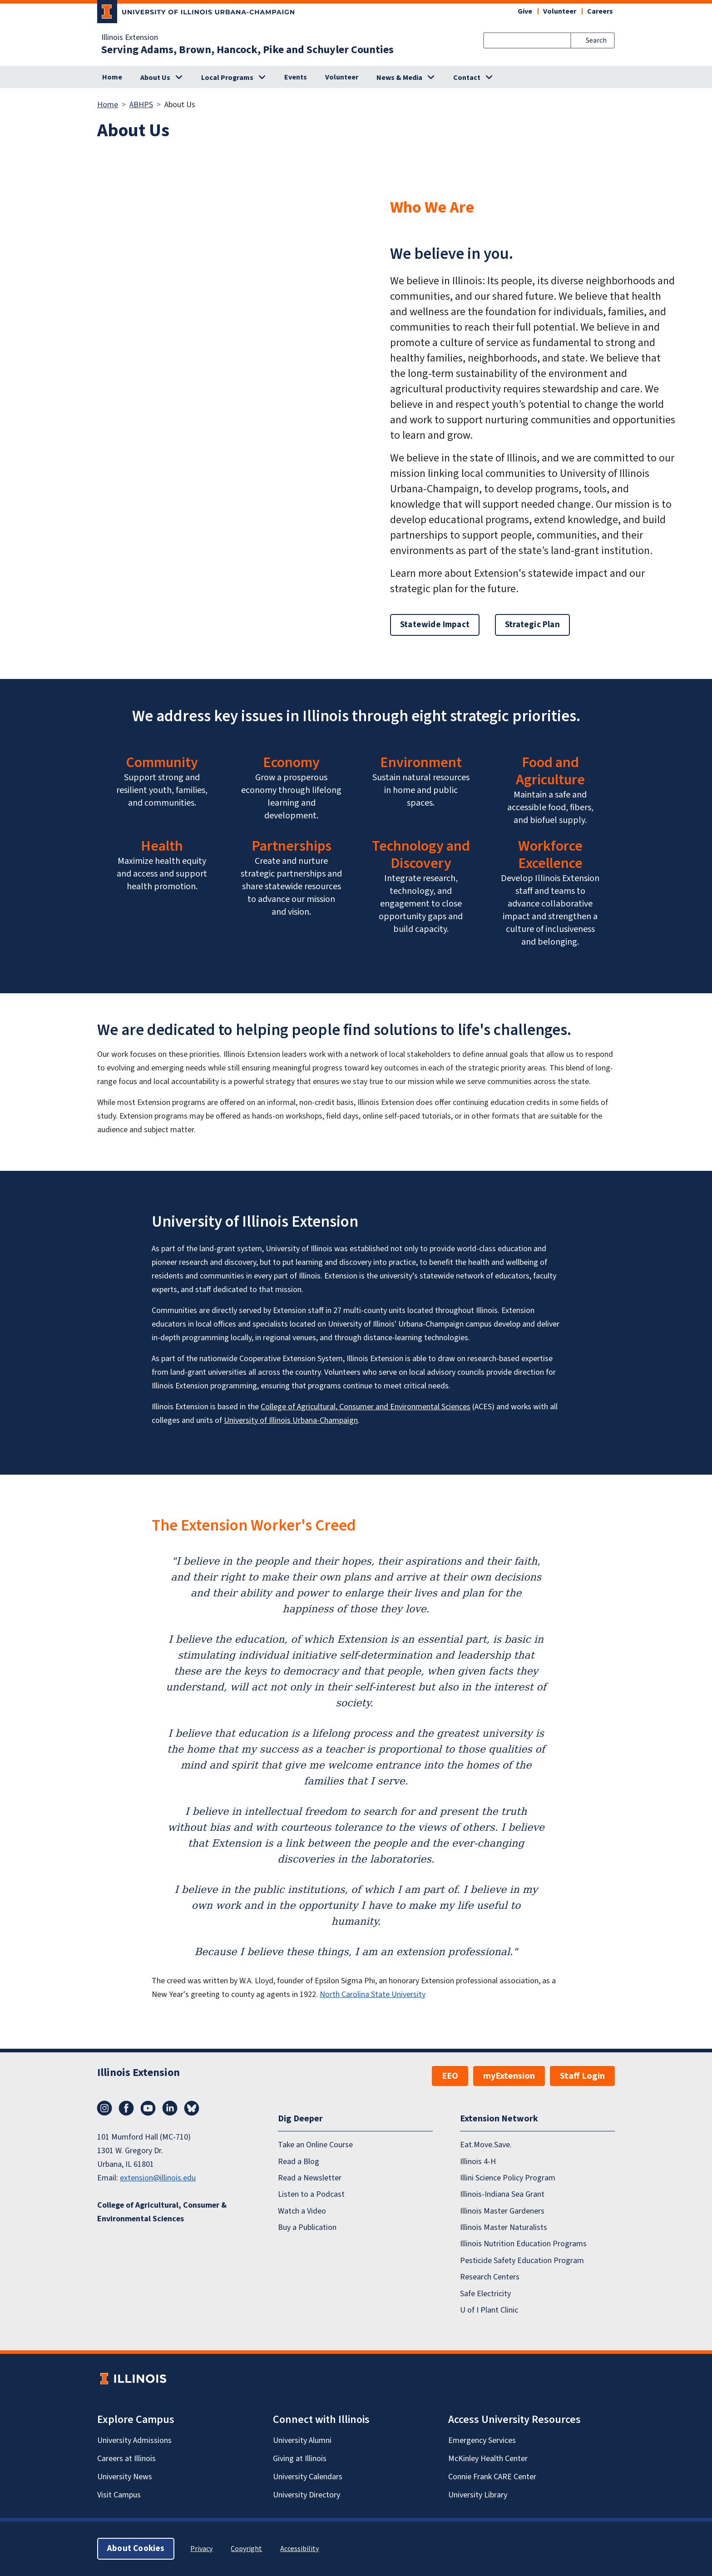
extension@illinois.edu (158, 2178)
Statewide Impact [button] (435, 625)
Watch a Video (302, 2211)
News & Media (399, 78)
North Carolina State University (372, 1994)
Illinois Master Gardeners (502, 2211)
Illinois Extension (129, 37)
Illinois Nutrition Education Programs (523, 2243)
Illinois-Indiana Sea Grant (502, 2194)
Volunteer (559, 11)
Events (295, 77)
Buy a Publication (307, 2227)
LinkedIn (170, 2108)
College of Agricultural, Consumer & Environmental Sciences (162, 2212)
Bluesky (192, 2108)
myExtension (509, 2076)
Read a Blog (298, 2161)
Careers (600, 11)
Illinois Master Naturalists (503, 2227)
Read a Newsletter (309, 2178)
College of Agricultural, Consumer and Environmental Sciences (365, 1406)
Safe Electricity (485, 2293)
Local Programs (227, 78)
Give (525, 11)
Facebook (126, 2108)
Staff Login (582, 2076)
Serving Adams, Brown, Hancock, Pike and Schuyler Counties (247, 50)
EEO (450, 2076)
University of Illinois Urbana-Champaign (291, 1420)
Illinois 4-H (478, 2161)
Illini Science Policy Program (507, 2178)
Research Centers (489, 2277)
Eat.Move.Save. (486, 2144)
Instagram (104, 2108)
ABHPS (141, 104)
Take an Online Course (315, 2144)
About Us (155, 78)
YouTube (148, 2108)
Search (596, 40)
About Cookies (135, 2548)
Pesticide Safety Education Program (522, 2260)
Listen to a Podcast (311, 2194)
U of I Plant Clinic (489, 2310)
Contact (466, 78)
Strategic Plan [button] (532, 625)
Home (112, 77)
